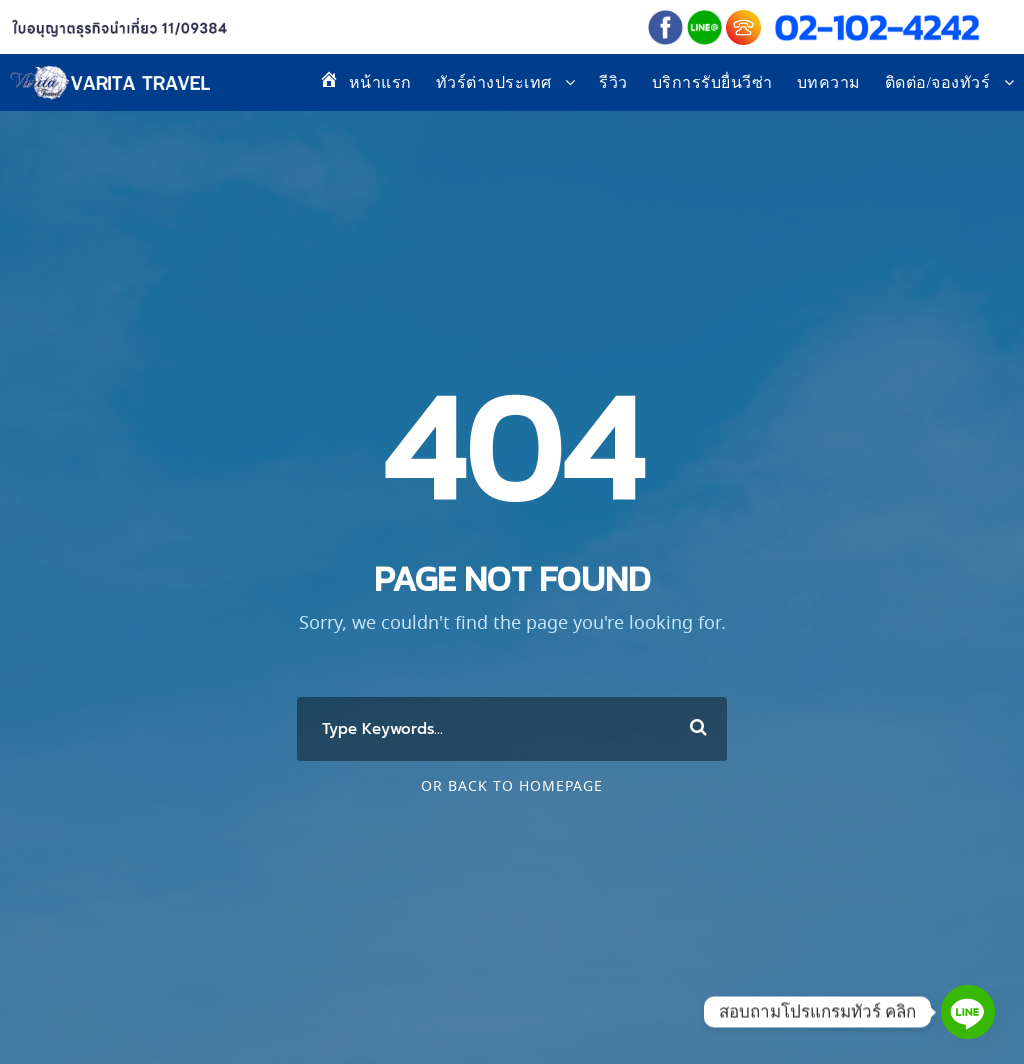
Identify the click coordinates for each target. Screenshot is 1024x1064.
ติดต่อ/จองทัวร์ (938, 82)
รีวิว (613, 82)
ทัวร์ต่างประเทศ (494, 82)
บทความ (829, 82)
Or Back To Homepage (512, 787)
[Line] (968, 1012)
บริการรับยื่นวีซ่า (712, 82)
